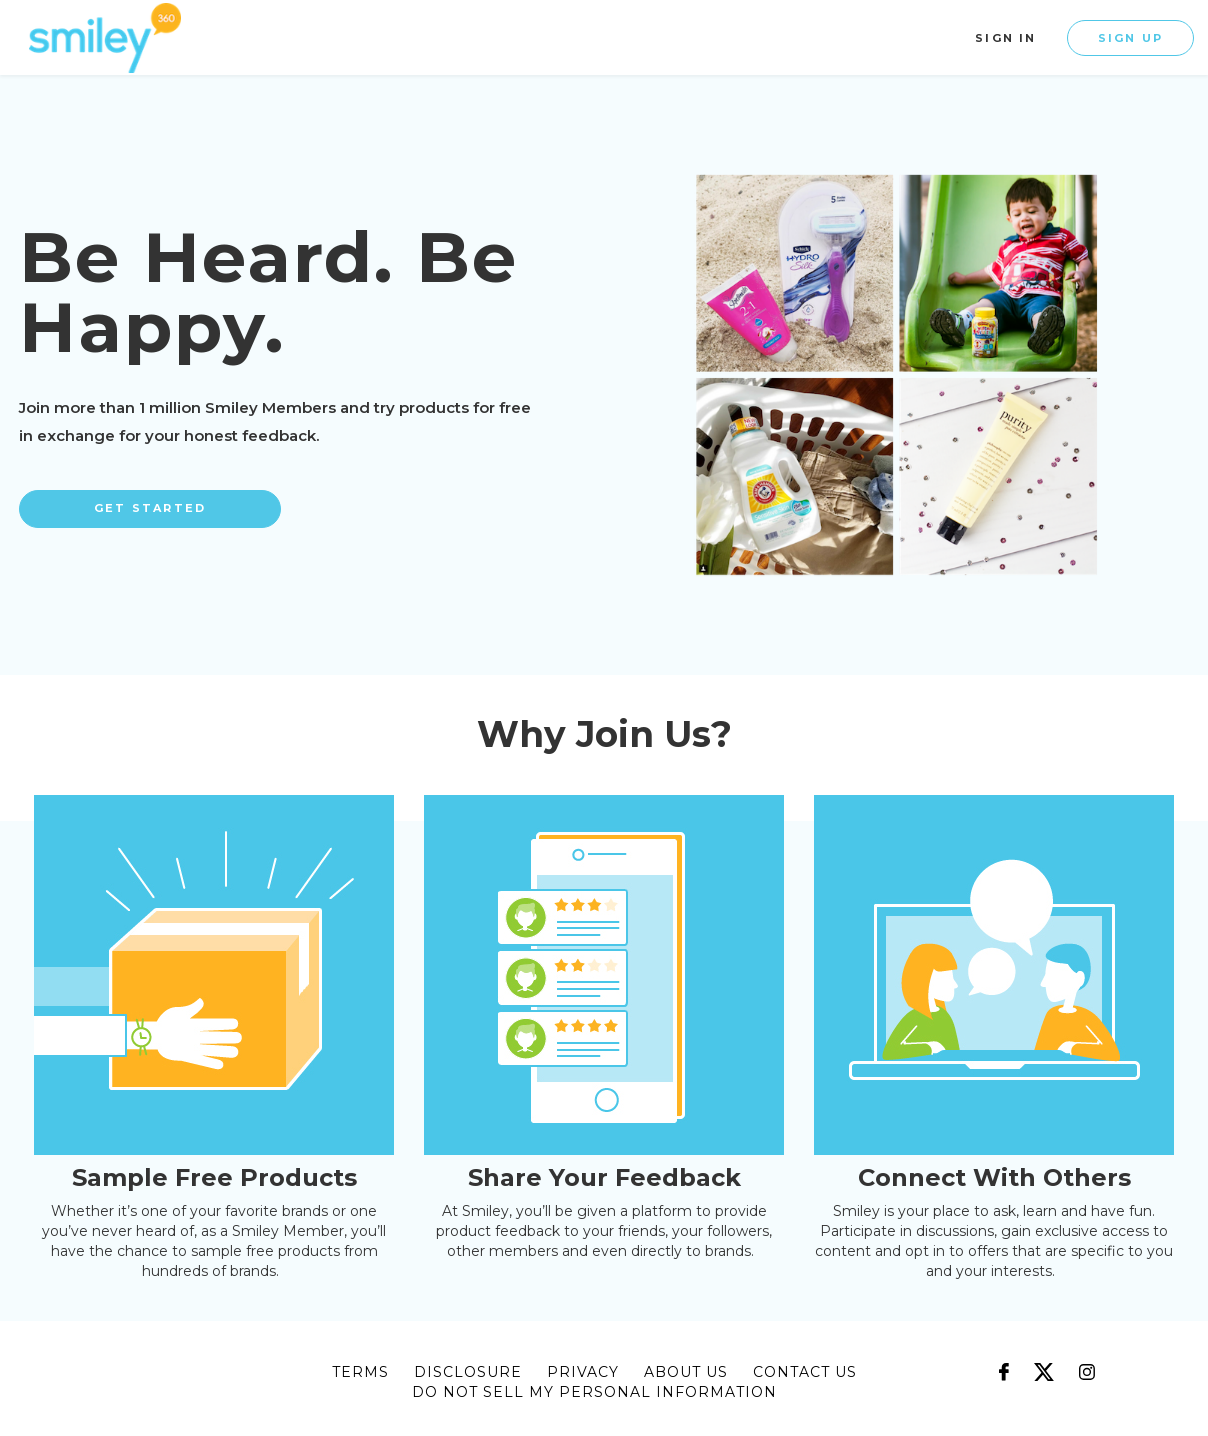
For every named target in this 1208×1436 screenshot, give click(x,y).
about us (686, 1372)
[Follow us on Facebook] (1004, 1362)
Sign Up (1130, 38)
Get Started (150, 508)
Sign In (1005, 38)
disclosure (468, 1372)
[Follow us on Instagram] (1087, 1362)
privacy (583, 1372)
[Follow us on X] (1044, 1362)
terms (360, 1372)
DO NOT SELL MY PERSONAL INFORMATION (594, 1392)
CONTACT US (805, 1372)
